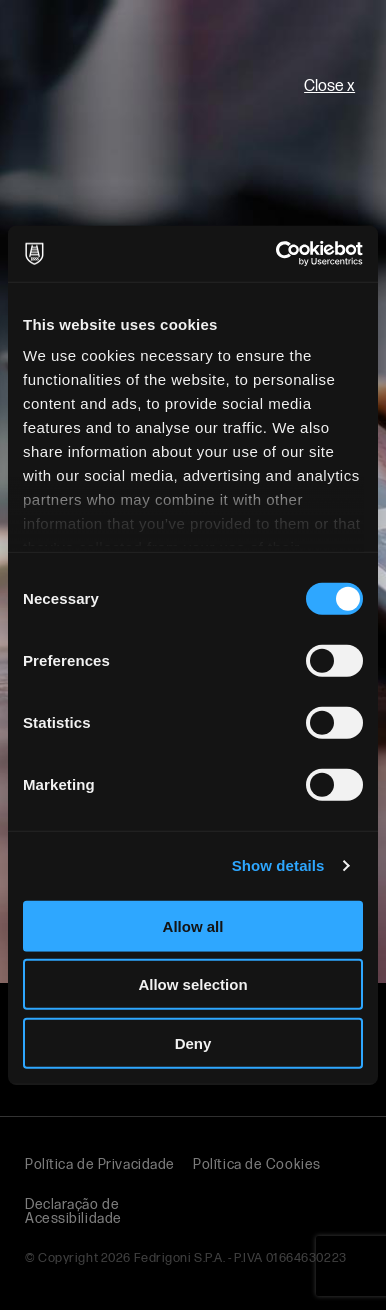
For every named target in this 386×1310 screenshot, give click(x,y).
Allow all (193, 925)
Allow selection (192, 984)
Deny (193, 1042)
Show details (278, 865)
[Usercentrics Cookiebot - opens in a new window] (277, 254)
